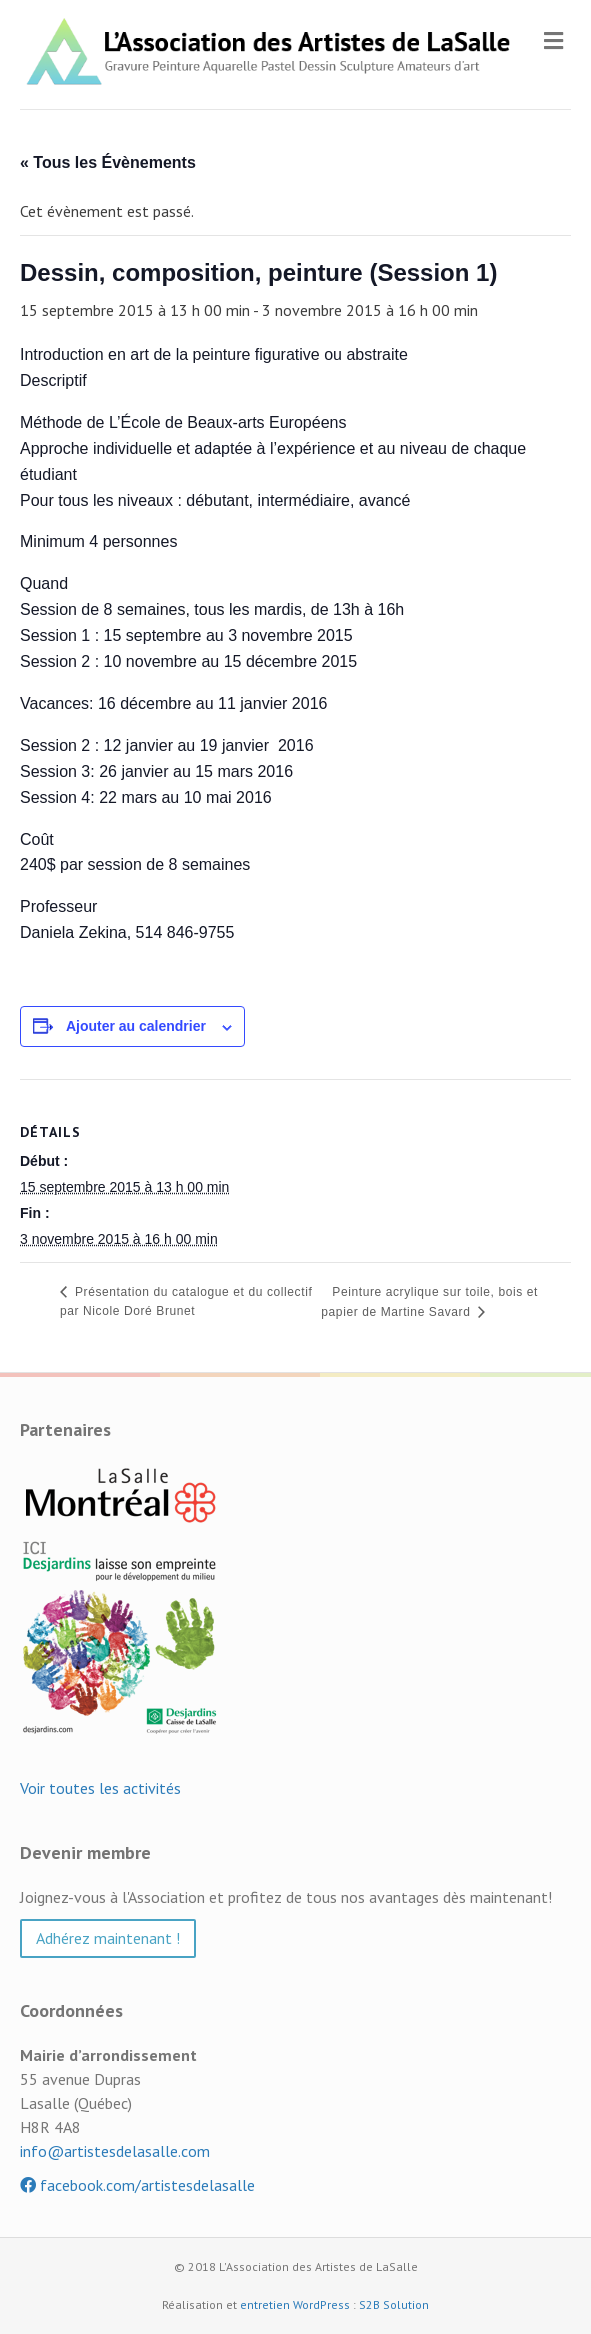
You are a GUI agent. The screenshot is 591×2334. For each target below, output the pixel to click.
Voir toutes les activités (100, 1788)
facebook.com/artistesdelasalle (137, 2185)
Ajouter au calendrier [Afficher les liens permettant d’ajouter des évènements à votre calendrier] (136, 1026)
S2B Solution (394, 2304)
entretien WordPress (295, 2304)
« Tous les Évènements (108, 162)
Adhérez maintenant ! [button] (108, 1938)
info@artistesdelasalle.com (115, 2151)
